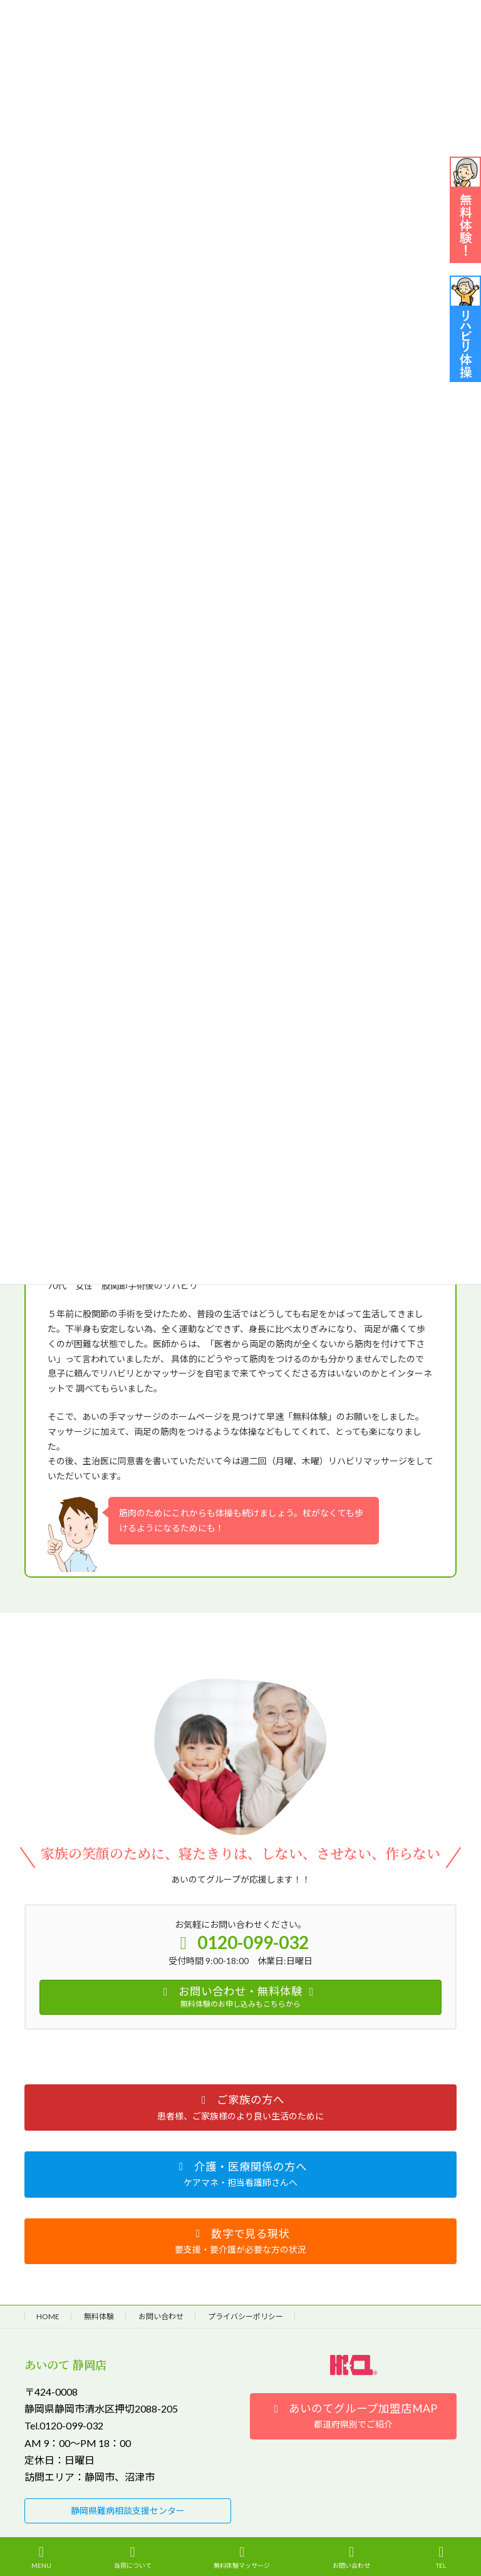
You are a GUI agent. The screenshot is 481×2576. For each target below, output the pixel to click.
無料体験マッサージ (242, 2557)
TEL (441, 2557)
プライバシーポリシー (245, 2316)
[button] (240, 2107)
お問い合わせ (161, 2316)
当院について (133, 2557)
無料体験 (99, 2316)
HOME (47, 2316)
